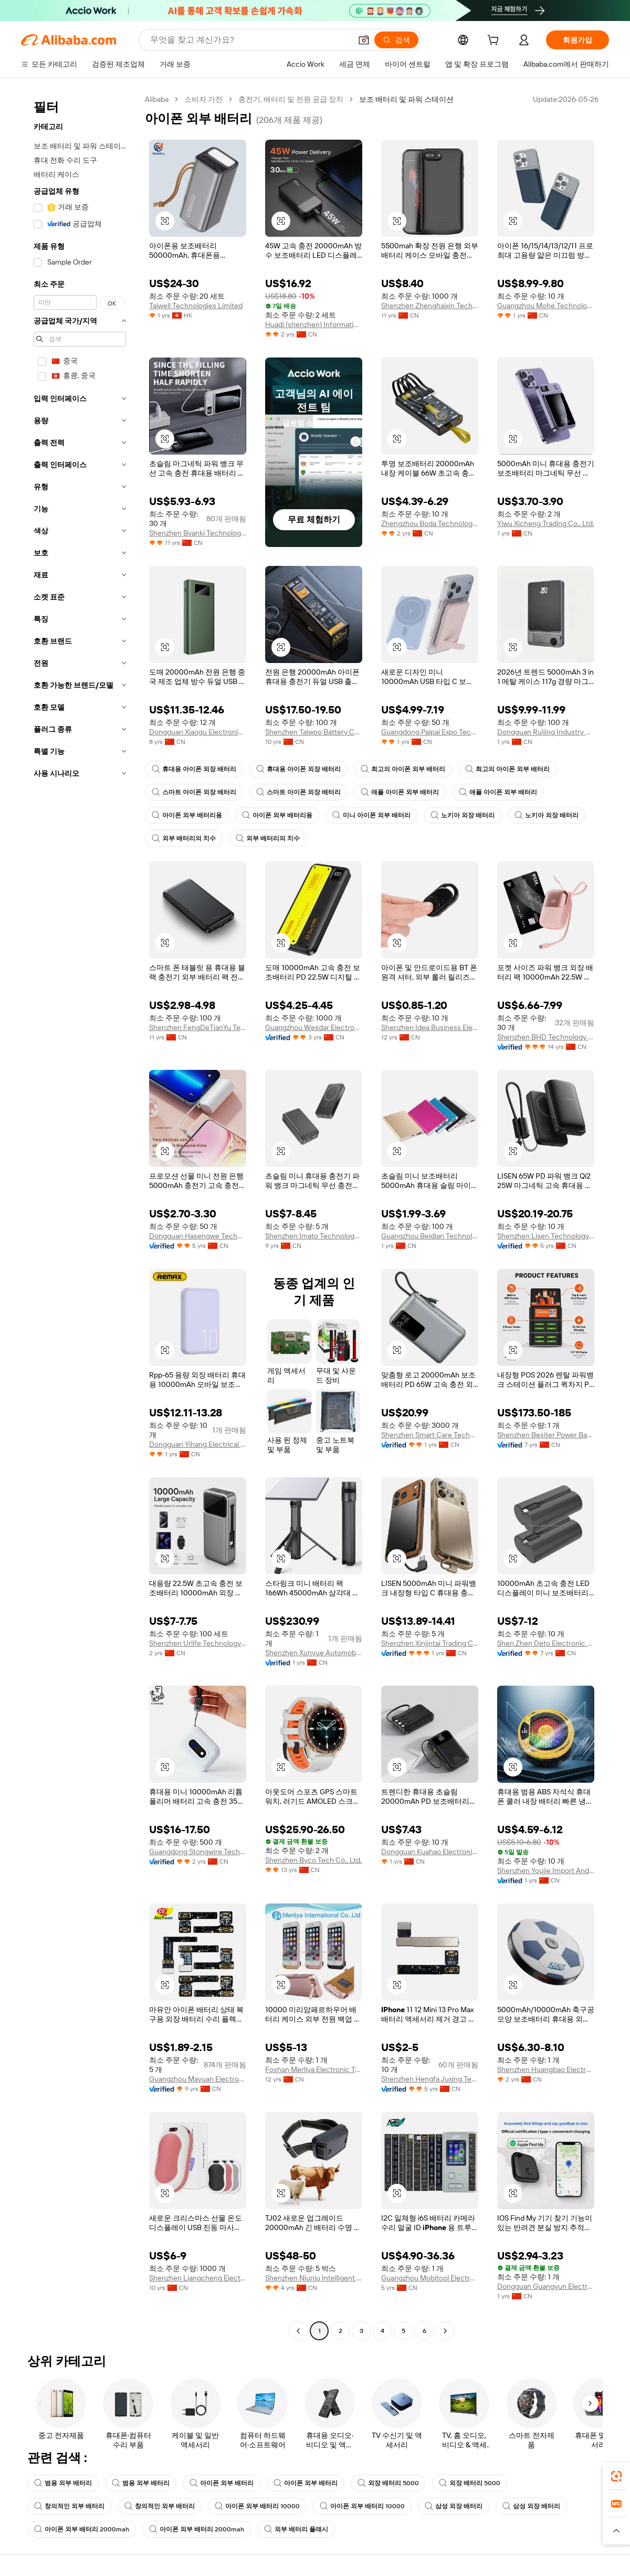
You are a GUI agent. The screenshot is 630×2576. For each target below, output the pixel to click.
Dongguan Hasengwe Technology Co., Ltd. (197, 1236)
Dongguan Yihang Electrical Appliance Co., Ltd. (197, 1444)
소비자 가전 (203, 99)
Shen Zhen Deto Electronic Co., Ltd (545, 1643)
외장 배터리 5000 (388, 2483)
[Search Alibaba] (249, 40)
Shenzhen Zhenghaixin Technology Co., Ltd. (429, 305)
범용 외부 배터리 (63, 2483)
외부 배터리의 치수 (184, 838)
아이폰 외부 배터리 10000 (257, 2506)
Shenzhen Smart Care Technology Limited (429, 1435)
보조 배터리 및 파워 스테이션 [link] (406, 99)
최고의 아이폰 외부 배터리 (403, 769)
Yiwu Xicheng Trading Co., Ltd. (545, 523)
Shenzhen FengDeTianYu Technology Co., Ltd (197, 1027)
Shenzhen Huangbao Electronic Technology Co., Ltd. (545, 2069)
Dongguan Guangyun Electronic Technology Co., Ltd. (545, 2286)
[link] (616, 2476)
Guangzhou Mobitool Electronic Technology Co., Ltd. (429, 2278)
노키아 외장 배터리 (462, 815)
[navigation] (79, 1216)
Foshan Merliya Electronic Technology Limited (313, 2069)
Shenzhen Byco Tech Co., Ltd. (313, 1860)
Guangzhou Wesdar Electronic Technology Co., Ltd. (313, 1027)
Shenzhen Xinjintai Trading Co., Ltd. (429, 1643)
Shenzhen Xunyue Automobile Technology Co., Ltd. (313, 1652)
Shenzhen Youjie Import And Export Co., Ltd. (545, 1870)
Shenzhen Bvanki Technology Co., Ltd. (197, 533)
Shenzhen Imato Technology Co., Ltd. (313, 1236)
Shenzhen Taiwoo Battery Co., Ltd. (313, 732)
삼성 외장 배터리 (453, 2506)
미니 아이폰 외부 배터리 (371, 815)
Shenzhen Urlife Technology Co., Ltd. (197, 1643)
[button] (364, 40)
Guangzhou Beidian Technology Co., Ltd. (429, 1236)
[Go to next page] (445, 2330)
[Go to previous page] (298, 2330)
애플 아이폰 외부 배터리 (400, 792)
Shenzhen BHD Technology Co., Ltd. (545, 1037)
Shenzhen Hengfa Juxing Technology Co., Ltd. (429, 2079)
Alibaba (157, 99)
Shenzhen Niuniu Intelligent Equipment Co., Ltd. (313, 2278)
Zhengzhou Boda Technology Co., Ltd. (429, 523)
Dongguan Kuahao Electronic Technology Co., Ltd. (429, 1851)
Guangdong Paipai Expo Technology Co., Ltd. (429, 732)
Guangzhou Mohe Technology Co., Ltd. (545, 305)
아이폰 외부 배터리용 (187, 815)
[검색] (396, 39)
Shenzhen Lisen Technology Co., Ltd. (545, 1236)
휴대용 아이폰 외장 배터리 (194, 769)
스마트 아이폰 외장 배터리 (194, 792)
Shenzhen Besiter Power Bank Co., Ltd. (545, 1435)
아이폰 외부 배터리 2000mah (81, 2529)
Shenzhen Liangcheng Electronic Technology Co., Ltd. (197, 2278)
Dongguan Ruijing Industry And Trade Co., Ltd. (545, 732)
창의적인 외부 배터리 (69, 2506)
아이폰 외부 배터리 (222, 2483)
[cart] (495, 41)
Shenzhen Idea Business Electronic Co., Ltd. (429, 1027)
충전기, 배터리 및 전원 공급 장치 (290, 99)
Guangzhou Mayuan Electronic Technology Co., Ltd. (197, 2079)
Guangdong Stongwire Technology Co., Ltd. (197, 1851)
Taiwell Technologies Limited (196, 305)
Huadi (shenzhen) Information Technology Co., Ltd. (313, 324)
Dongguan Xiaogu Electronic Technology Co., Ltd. (197, 732)
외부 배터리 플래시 (296, 2529)
